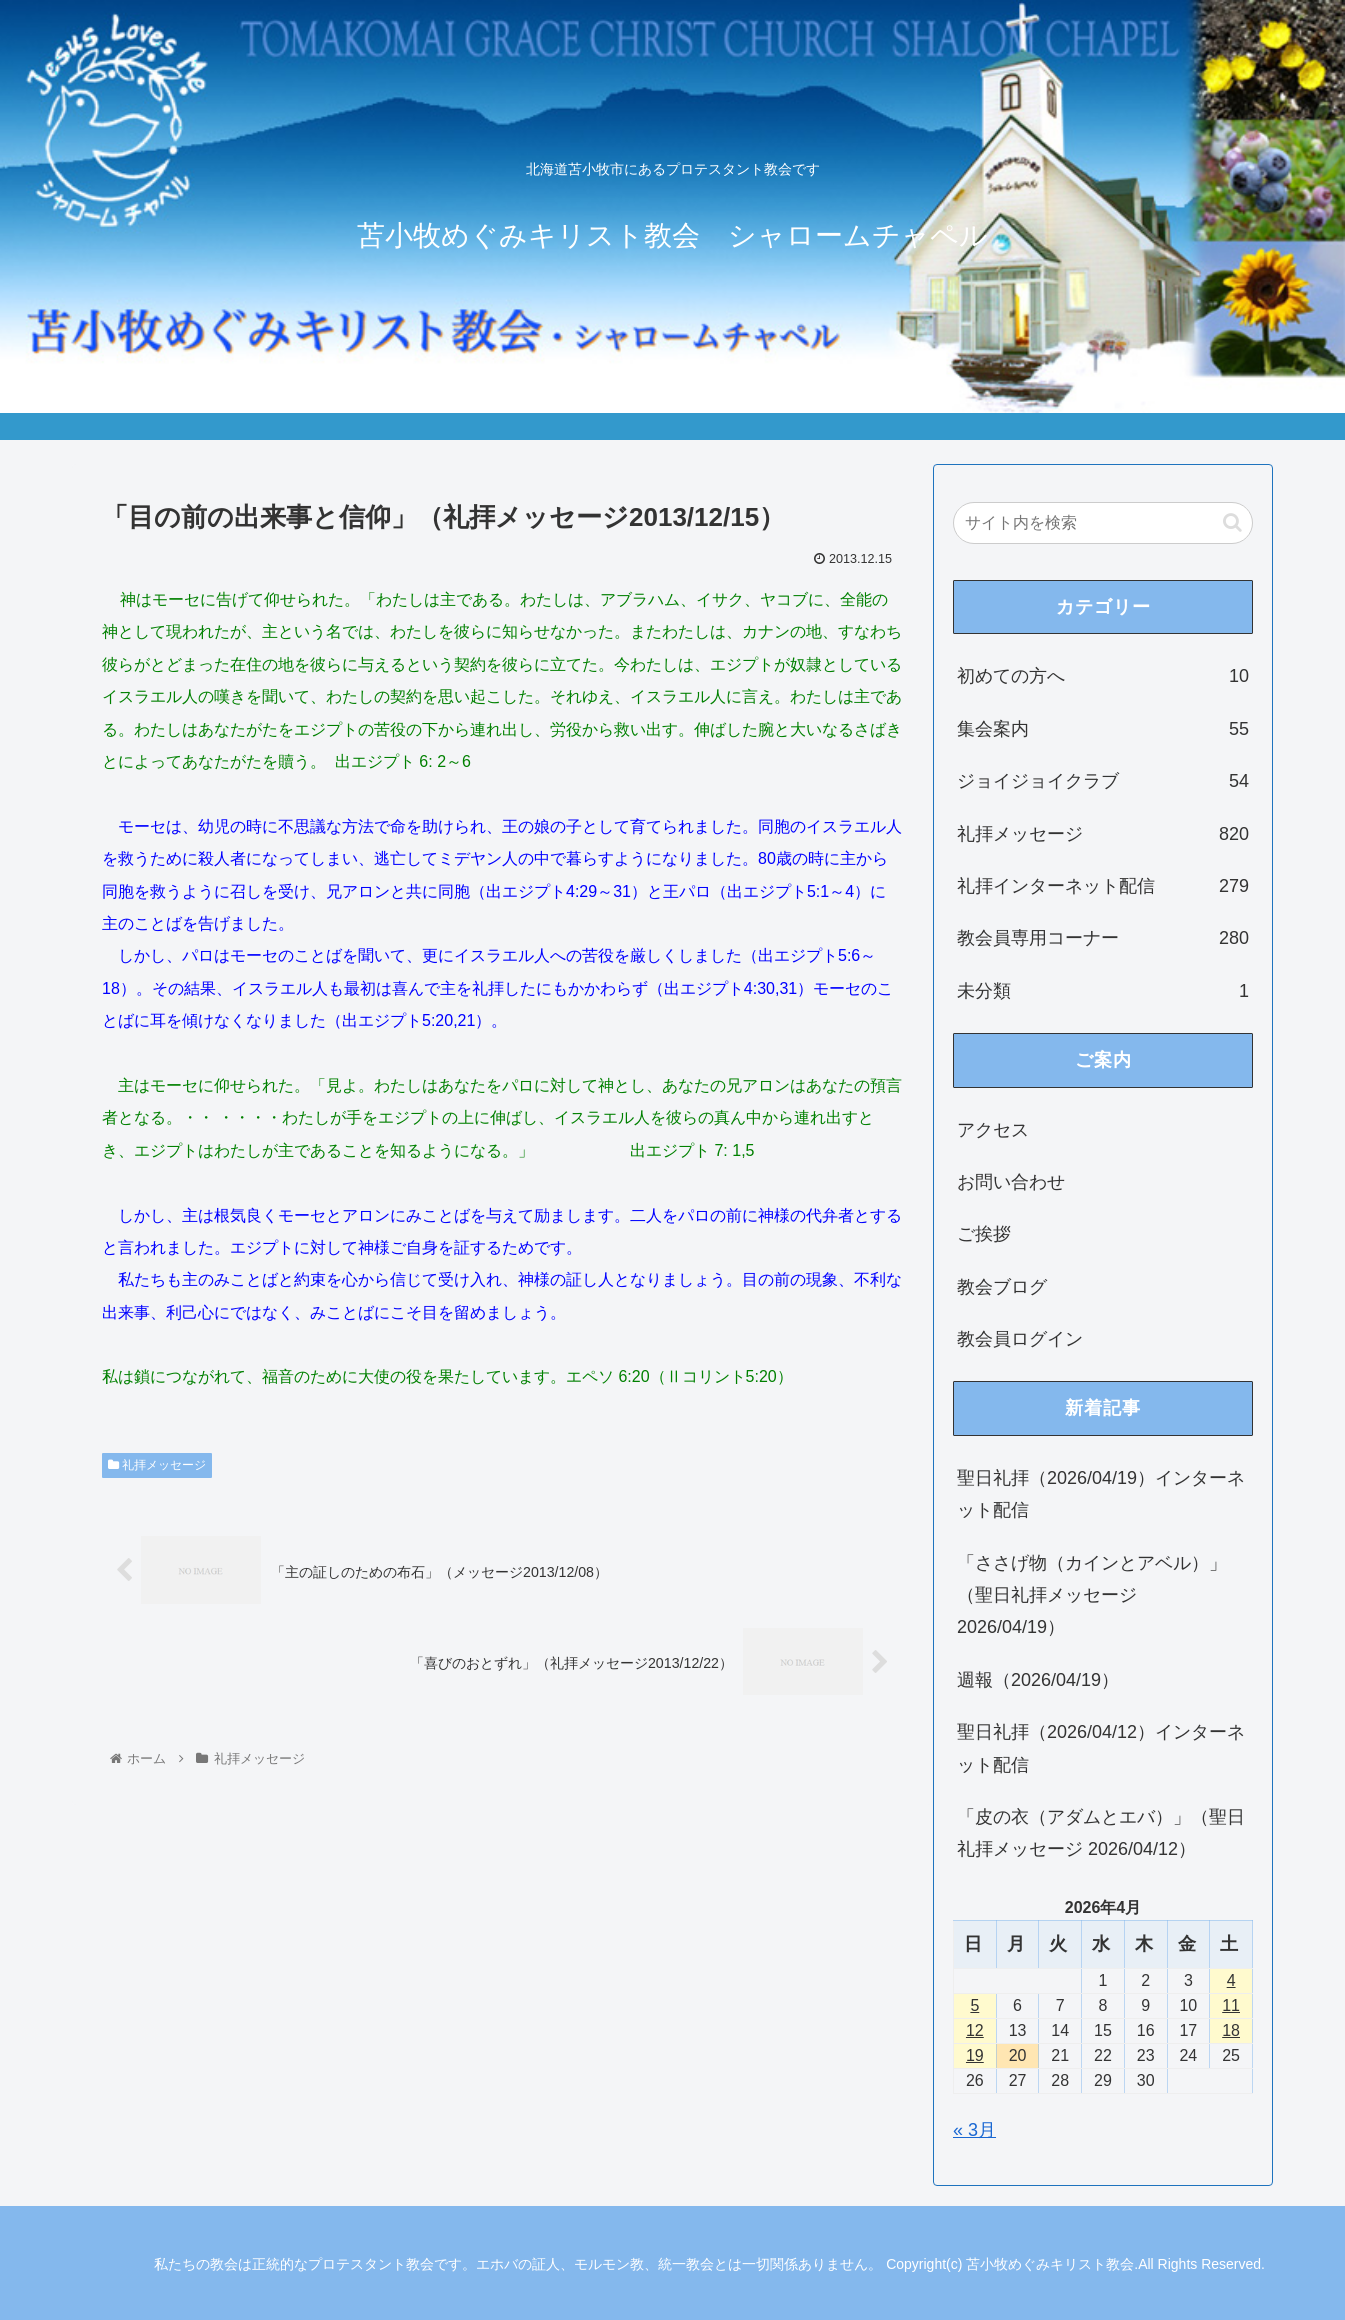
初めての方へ (1103, 676)
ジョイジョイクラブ (1103, 781)
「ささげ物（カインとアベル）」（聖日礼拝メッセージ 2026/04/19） (1092, 1595)
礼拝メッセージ (157, 1465)
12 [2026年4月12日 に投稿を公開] (975, 2030)
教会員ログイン (1020, 1339)
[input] (1103, 523)
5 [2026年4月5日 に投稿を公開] (974, 2005)
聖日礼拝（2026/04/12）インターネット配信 (1101, 1748)
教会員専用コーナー (1103, 938)
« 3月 (974, 2130)
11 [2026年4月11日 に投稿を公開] (1231, 2005)
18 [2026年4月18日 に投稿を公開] (1231, 2030)
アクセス (993, 1130)
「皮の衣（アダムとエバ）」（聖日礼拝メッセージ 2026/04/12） (1101, 1833)
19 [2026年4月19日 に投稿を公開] (975, 2055)
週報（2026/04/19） (1038, 1680)
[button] (1232, 522)
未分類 (1103, 991)
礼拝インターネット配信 (1103, 886)
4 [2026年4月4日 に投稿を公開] (1231, 1980)
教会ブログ (1002, 1287)
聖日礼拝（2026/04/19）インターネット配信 (1101, 1494)
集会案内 (1103, 729)
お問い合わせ (1011, 1182)
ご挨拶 (984, 1234)
